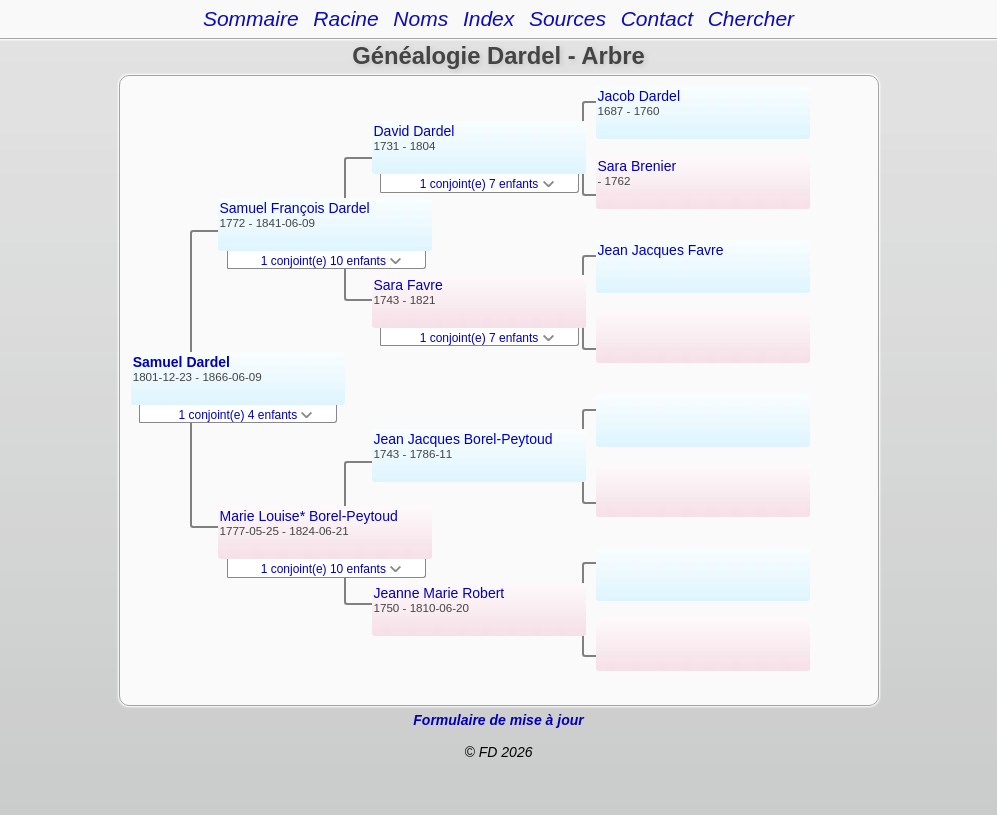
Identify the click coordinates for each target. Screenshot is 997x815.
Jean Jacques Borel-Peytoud (463, 439)
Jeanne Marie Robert (439, 593)
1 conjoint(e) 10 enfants (331, 261)
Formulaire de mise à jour (498, 720)
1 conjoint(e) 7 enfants (487, 184)
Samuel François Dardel (295, 208)
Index (488, 18)
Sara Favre (408, 285)
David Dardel (414, 131)
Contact (657, 18)
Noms (420, 18)
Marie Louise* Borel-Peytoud (309, 516)
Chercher (751, 18)
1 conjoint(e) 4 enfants (246, 415)
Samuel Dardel (181, 362)
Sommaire (251, 18)
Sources (567, 18)
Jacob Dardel (639, 96)
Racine (345, 18)
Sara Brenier (637, 166)
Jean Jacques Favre (661, 250)
